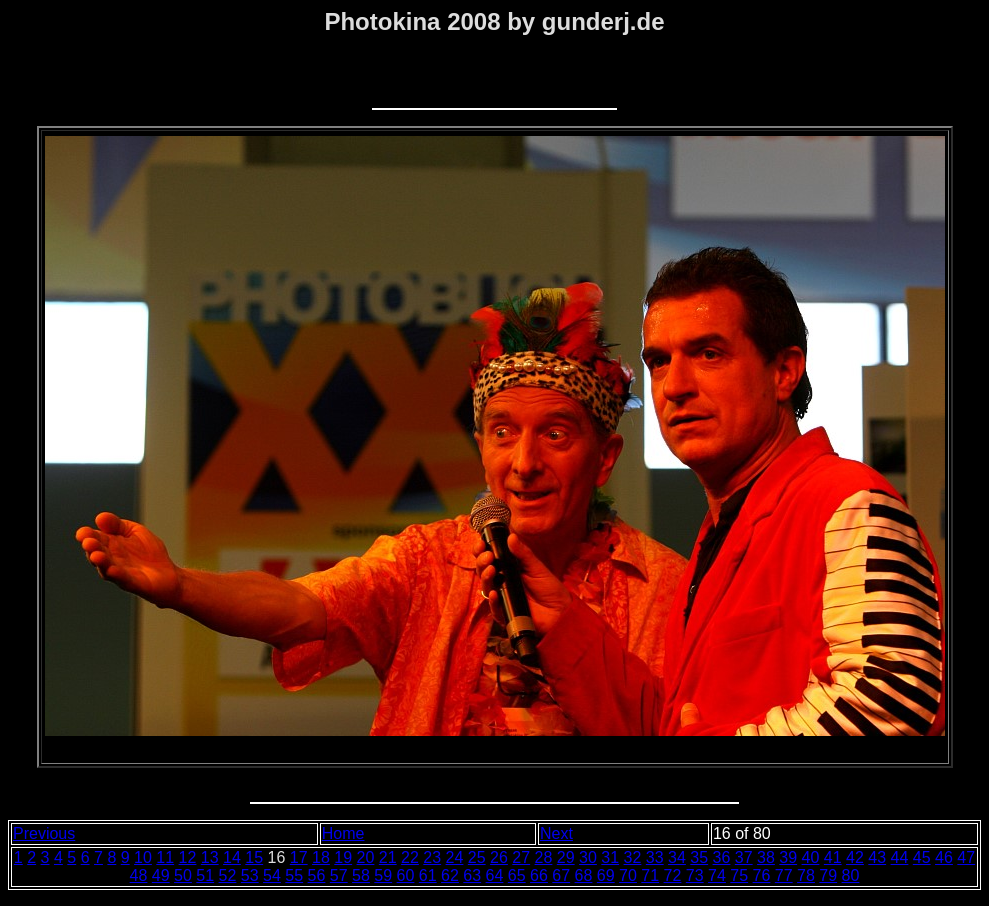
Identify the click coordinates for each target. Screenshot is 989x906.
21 (388, 857)
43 (877, 857)
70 (628, 875)
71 (650, 875)
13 (210, 857)
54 (272, 875)
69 (606, 875)
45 (922, 857)
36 (722, 857)
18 (321, 857)
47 (966, 857)
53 (250, 875)
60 (406, 875)
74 (717, 875)
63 (472, 875)
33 (655, 857)
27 (521, 857)
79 (828, 875)
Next (556, 833)
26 (499, 857)
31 (610, 857)
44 (900, 857)
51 (205, 875)
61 (428, 875)
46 (944, 857)
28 (544, 857)
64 (495, 875)
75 (739, 875)
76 (762, 875)
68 (584, 875)
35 (699, 857)
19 (343, 857)
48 (139, 875)
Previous (44, 833)
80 (851, 875)
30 (588, 857)
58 (361, 875)
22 (410, 857)
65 (517, 875)
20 (366, 857)
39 (788, 857)
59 (383, 875)
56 (317, 875)
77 (784, 875)
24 (455, 857)
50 (183, 875)
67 (561, 875)
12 (188, 857)
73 (695, 875)
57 (339, 875)
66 (539, 875)
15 (254, 857)
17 (299, 857)
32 (633, 857)
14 (232, 857)
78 (806, 875)
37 (744, 857)
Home (343, 833)
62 (450, 875)
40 (811, 857)
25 (477, 857)
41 (833, 857)
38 (766, 857)
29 (566, 857)
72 (673, 875)
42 (855, 857)
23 (432, 857)
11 (165, 857)
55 (294, 875)
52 (228, 875)
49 (161, 875)
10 (143, 857)
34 (677, 857)
